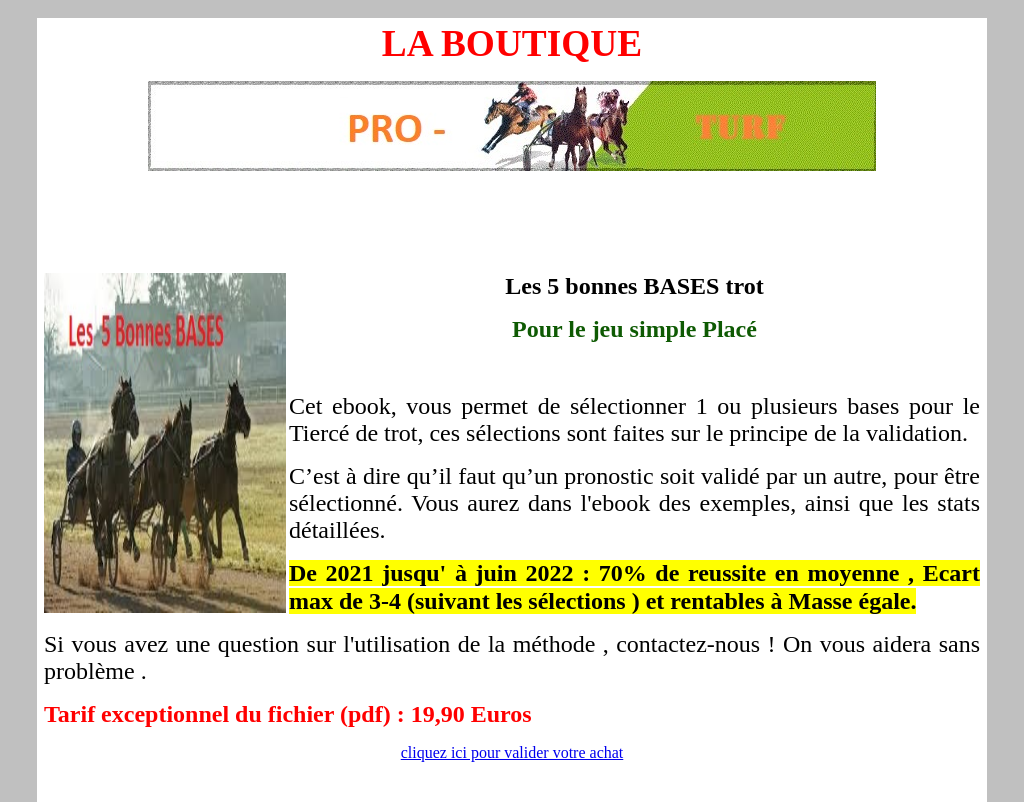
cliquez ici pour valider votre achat (512, 752)
